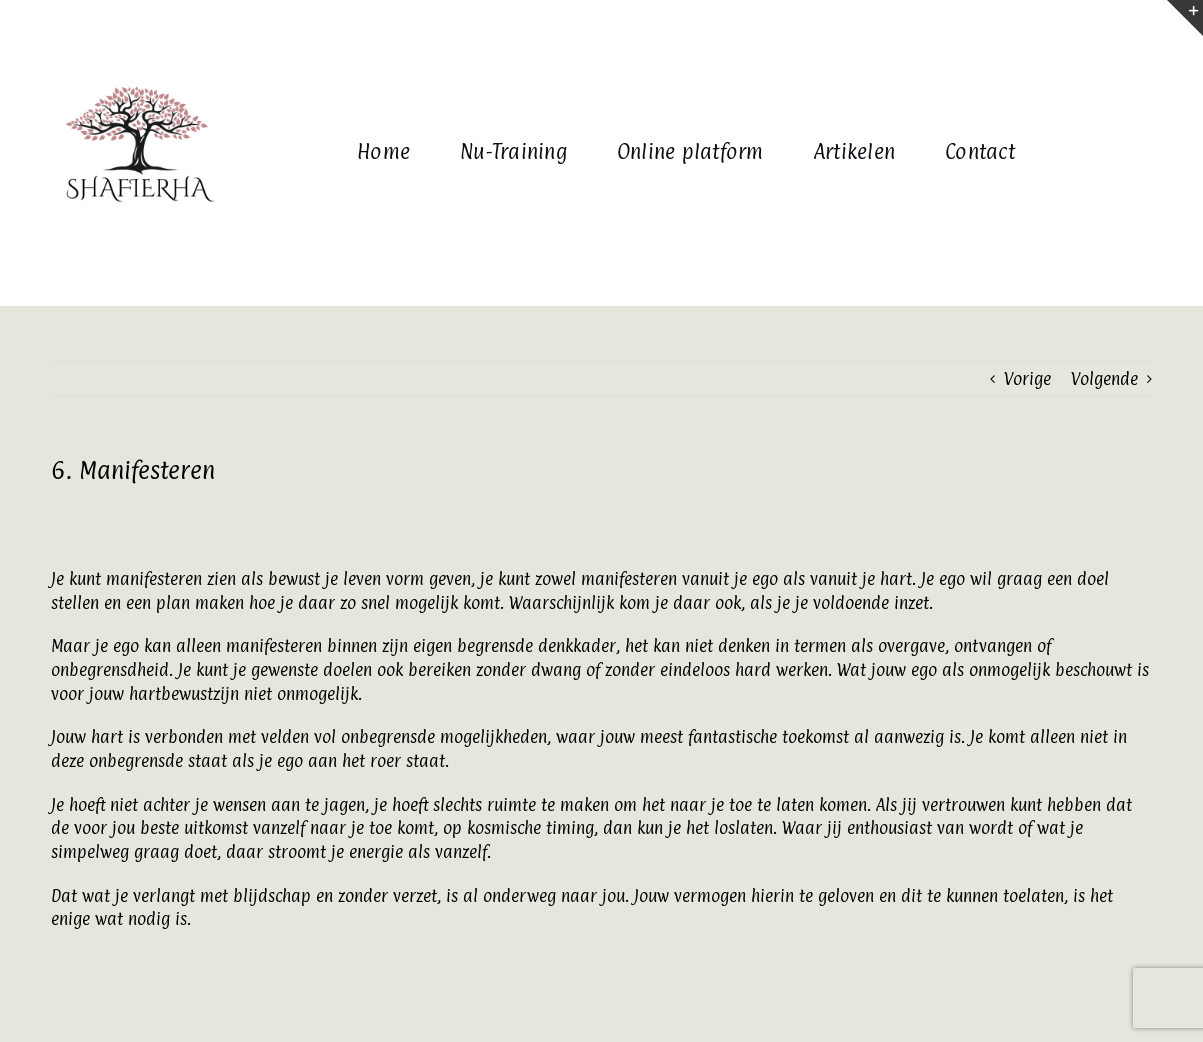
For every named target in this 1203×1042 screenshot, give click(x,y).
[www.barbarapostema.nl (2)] (137, 47)
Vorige (1027, 379)
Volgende (1104, 379)
